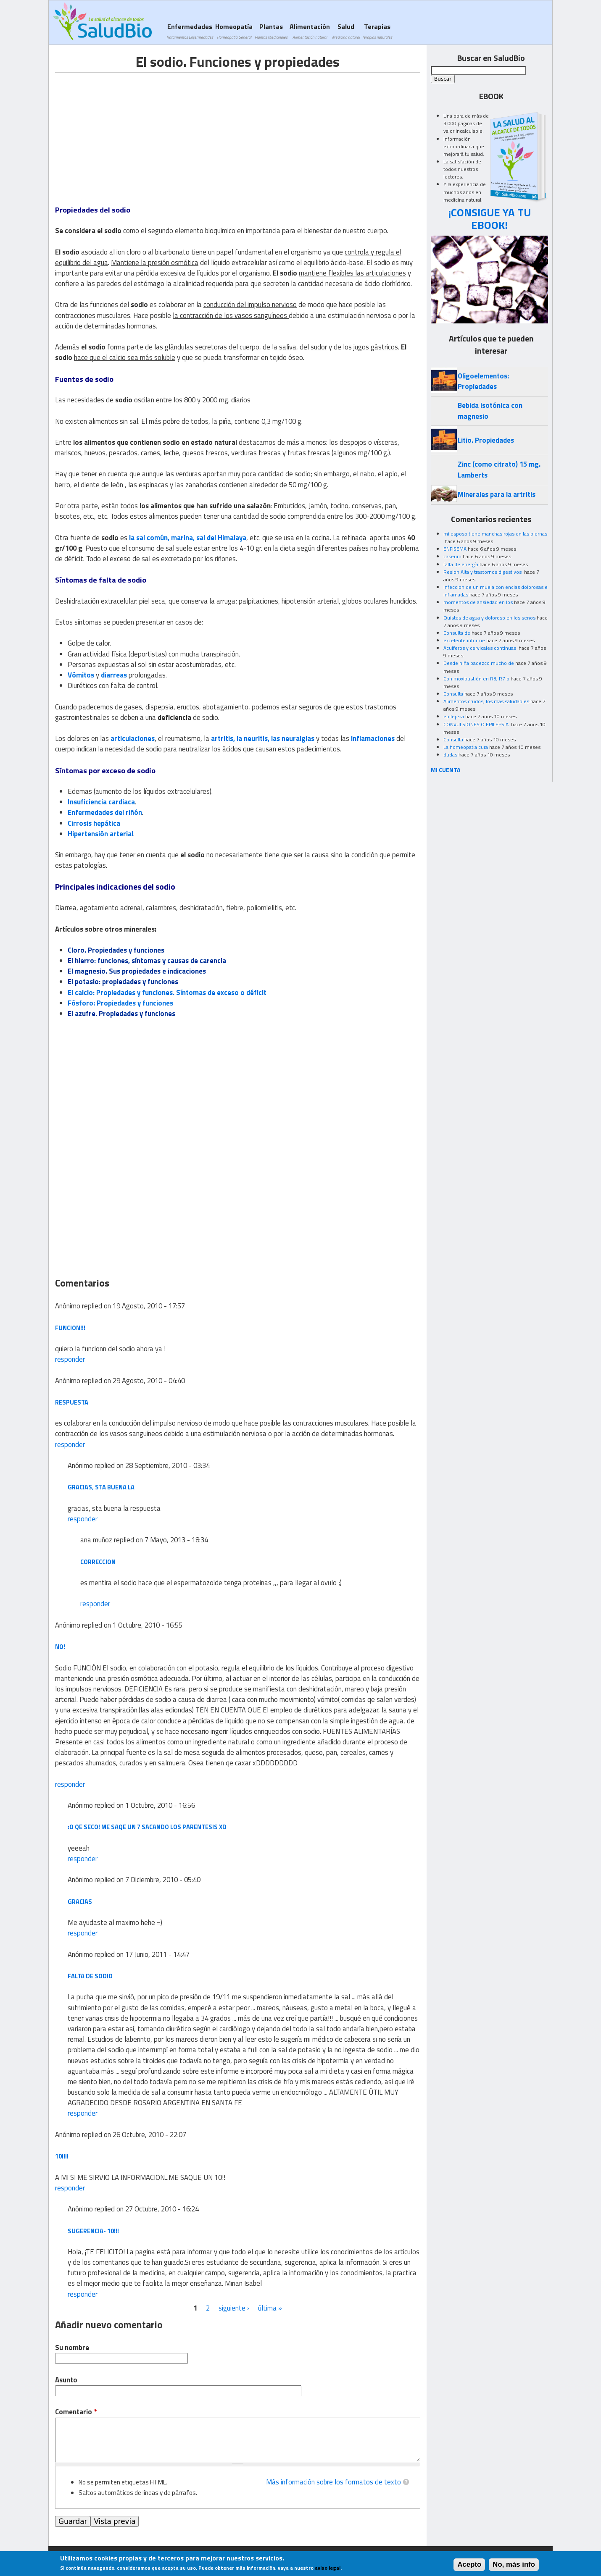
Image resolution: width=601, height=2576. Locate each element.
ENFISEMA (455, 549)
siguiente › (234, 2308)
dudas (450, 755)
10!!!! (62, 2156)
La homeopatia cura (465, 747)
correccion (98, 1562)
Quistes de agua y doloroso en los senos (489, 618)
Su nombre (72, 2347)
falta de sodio (90, 1976)
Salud (346, 30)
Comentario (76, 2412)
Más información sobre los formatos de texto (333, 2481)
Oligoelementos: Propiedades (483, 381)
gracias (80, 1901)
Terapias (377, 30)
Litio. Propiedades (486, 440)
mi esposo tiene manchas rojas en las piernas (495, 534)
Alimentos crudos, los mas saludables (486, 701)
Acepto (469, 2565)
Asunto (66, 2380)
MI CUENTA (446, 769)
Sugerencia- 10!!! (93, 2231)
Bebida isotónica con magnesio (490, 410)
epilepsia (453, 716)
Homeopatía (234, 30)
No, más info (514, 2565)
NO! (60, 1647)
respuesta (71, 1402)
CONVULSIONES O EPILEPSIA (476, 724)
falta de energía (460, 564)
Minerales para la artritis (496, 494)
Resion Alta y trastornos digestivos (483, 572)
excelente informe (464, 640)
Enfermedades (189, 30)
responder (70, 1359)
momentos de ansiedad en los (478, 602)
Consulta (453, 694)
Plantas (271, 30)
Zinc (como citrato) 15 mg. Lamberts (499, 469)
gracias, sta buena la (101, 1487)
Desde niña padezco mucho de (478, 663)
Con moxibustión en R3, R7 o (476, 679)
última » (270, 2308)
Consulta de (456, 633)
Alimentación (310, 30)
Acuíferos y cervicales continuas (480, 648)
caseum (452, 556)
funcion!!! (70, 1328)
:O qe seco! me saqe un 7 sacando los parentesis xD (147, 1827)
